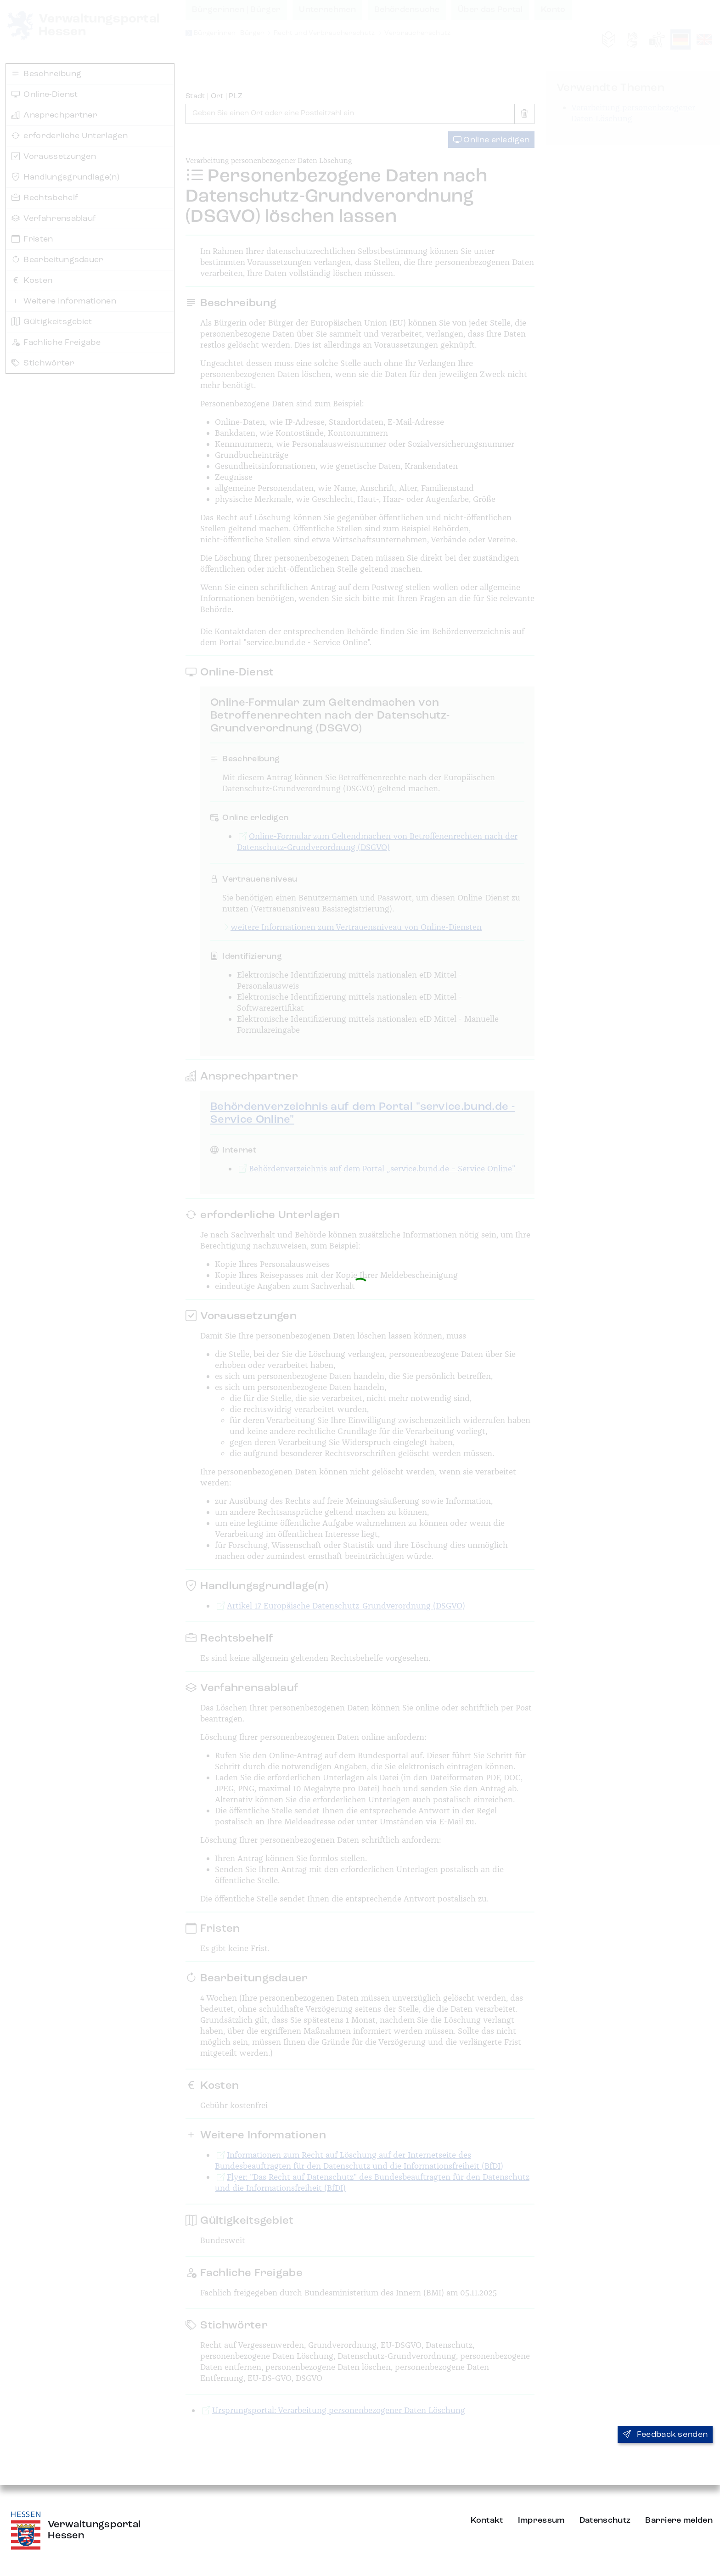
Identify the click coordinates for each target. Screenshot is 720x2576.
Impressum (541, 2520)
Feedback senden (665, 2434)
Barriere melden (679, 2520)
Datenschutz (605, 2520)
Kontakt (487, 2520)
